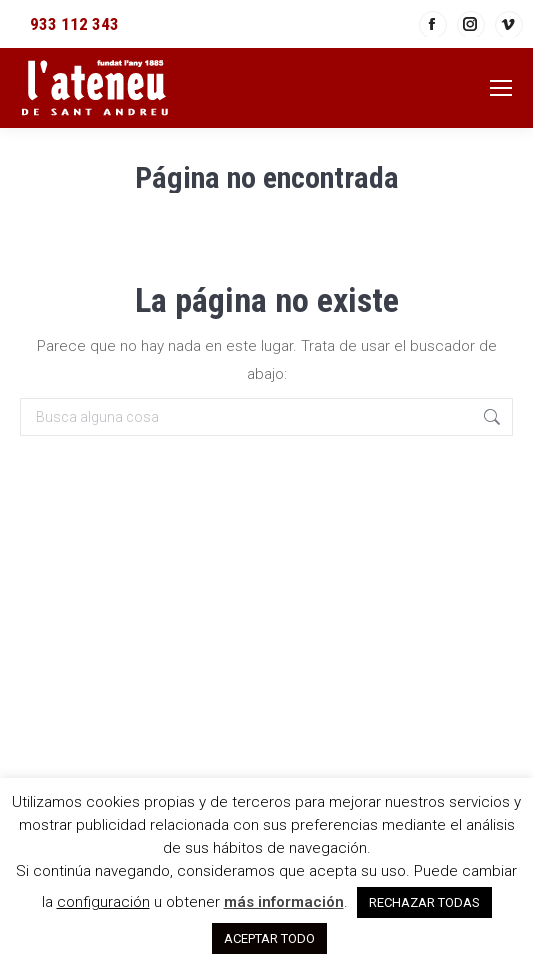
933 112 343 (74, 24)
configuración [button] (103, 902)
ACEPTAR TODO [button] (269, 938)
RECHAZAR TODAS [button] (424, 902)
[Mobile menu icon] (501, 88)
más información (284, 902)
